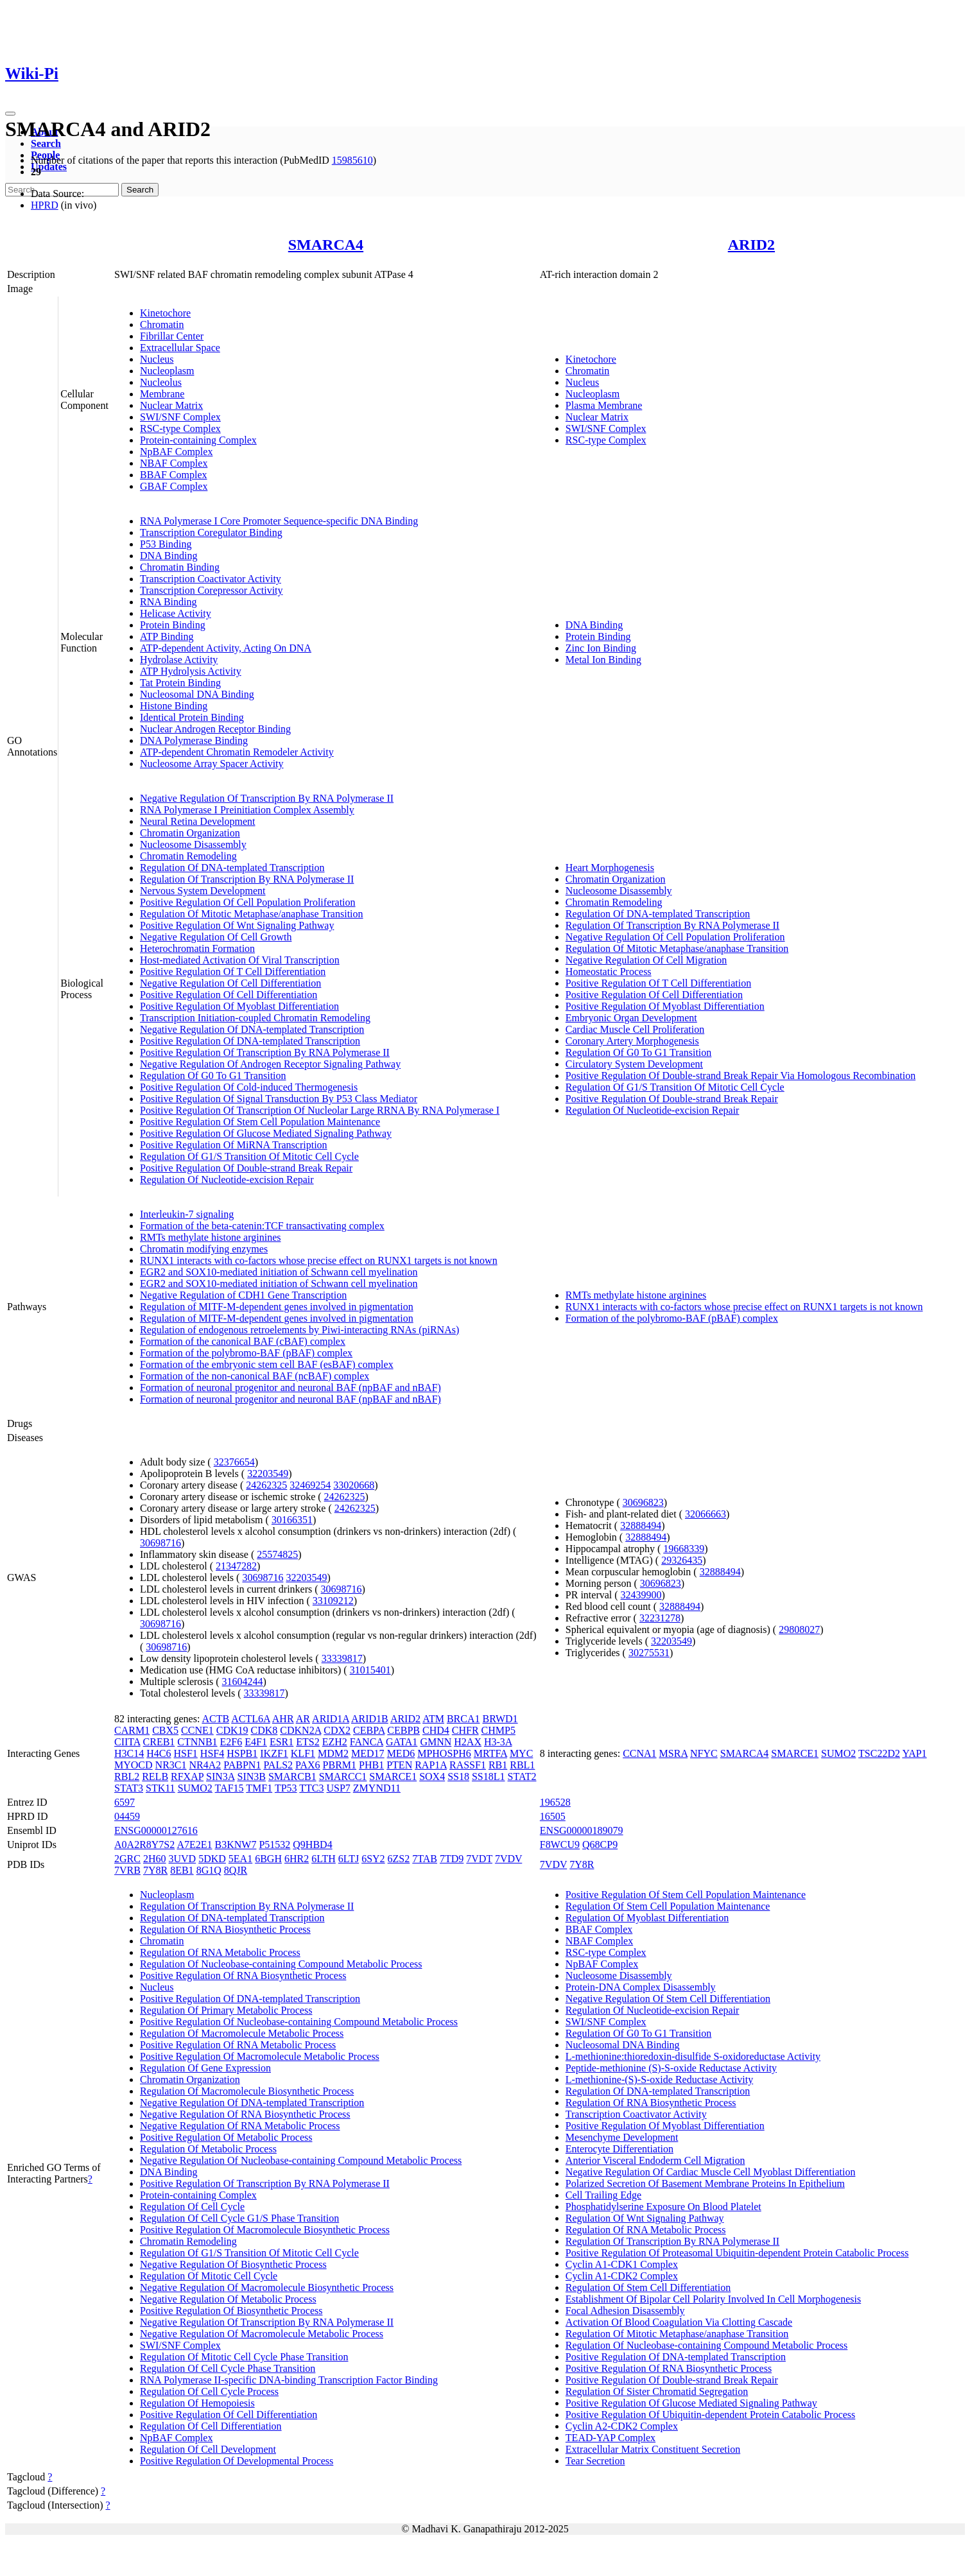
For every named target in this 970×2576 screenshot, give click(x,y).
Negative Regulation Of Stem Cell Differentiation (668, 1998)
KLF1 (303, 1753)
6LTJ (348, 1858)
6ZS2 (399, 1858)
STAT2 (522, 1776)
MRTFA (490, 1753)
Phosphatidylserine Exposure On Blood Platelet (663, 2206)
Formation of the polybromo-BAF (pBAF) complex (246, 1352)
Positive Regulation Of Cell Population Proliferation (248, 902)
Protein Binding (172, 624)
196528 (555, 1802)
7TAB (424, 1858)
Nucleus (156, 359)
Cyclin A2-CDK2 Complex (622, 2426)
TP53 (286, 1788)
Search (46, 143)
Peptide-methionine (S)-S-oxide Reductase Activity (671, 2067)
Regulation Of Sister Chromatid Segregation (657, 2391)
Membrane (162, 393)
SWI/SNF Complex (180, 416)
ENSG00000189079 (581, 1830)
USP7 (338, 1788)
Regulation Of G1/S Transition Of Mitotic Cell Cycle (249, 1156)
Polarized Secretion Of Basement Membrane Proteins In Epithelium (705, 2183)
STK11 (160, 1788)
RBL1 (522, 1764)
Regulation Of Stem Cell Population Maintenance (668, 1906)
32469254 (310, 1485)
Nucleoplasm (167, 370)
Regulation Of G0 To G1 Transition (213, 1075)
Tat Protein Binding (180, 682)
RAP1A (431, 1764)
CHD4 (435, 1730)
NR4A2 (205, 1764)
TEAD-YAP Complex (610, 2437)
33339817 (342, 1658)
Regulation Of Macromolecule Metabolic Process (241, 2033)
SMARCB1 (292, 1776)
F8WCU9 (560, 1844)
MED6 (401, 1753)
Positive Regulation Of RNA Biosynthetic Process (243, 1975)
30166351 (292, 1519)
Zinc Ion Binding (601, 648)
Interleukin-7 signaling (187, 1214)
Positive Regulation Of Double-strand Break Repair (246, 1168)
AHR (283, 1718)
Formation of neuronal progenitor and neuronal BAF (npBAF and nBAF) (290, 1387)
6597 (124, 1802)
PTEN (399, 1764)
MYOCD (133, 1764)
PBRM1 (339, 1764)
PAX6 (307, 1764)
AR (303, 1718)
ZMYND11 (377, 1788)
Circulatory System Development (634, 1064)
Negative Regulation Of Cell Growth (215, 936)
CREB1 (159, 1741)
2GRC (127, 1858)
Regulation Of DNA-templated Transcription (232, 867)
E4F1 (256, 1741)
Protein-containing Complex (198, 440)
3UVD (182, 1858)
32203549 (267, 1473)
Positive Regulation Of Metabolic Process (226, 2137)
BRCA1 (463, 1718)
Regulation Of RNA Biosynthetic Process (225, 1929)
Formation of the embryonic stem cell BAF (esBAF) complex (267, 1364)
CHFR (465, 1730)
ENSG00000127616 (156, 1830)
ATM (433, 1718)
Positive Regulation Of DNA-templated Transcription (250, 1040)
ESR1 (281, 1741)
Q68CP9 (600, 1844)
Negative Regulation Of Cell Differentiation (230, 983)
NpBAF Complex (176, 451)
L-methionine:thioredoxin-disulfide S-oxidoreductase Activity (693, 2056)
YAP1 (914, 1753)
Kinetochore (165, 312)
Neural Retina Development (197, 821)
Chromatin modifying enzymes (204, 1248)
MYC (521, 1753)
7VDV (508, 1858)
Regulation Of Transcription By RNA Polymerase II (247, 879)
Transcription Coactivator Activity (210, 578)
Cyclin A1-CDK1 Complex (622, 2264)
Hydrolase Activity (179, 659)
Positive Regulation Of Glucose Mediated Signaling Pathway (266, 1133)
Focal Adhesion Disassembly (625, 2310)
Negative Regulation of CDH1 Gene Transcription (243, 1295)
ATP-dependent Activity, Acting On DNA (225, 648)
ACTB (215, 1718)
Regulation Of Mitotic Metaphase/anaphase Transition (251, 913)
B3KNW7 (236, 1844)
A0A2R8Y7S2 (144, 1844)
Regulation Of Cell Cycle (192, 2206)
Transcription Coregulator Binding (211, 532)
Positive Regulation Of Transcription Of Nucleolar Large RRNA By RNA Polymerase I (319, 1110)
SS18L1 (488, 1776)
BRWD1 (499, 1718)
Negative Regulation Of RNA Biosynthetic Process (245, 2114)
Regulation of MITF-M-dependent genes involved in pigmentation (276, 1306)
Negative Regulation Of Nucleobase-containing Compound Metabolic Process (301, 2160)
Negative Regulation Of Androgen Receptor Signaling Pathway (270, 1064)
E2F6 (231, 1741)
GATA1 (401, 1741)
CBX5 (165, 1730)
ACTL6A (250, 1718)
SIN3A (220, 1776)
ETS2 (307, 1741)
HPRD (44, 205)
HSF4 (212, 1753)
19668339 (683, 1548)
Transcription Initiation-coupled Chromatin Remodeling (255, 1017)
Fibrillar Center (172, 336)
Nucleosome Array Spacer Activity (212, 763)
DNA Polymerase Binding (194, 740)
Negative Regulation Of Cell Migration (646, 960)
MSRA (673, 1753)
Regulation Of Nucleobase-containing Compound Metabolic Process (281, 1963)
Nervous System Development (203, 890)
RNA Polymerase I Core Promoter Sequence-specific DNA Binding (279, 520)
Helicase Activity (175, 613)
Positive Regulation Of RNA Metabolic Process (238, 2044)
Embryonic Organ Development (631, 1017)
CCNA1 (639, 1753)
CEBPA (369, 1730)
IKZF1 (274, 1753)
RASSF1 (467, 1764)
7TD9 (451, 1858)
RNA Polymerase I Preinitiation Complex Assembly (247, 809)
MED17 (368, 1753)
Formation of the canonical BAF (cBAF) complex (242, 1341)
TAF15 (229, 1788)
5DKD (212, 1858)
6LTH (323, 1858)
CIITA (127, 1741)
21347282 (236, 1565)
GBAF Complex (173, 486)
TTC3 (311, 1788)
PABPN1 (242, 1764)
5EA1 (240, 1858)
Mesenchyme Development (622, 2137)
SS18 (458, 1776)
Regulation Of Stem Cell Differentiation (648, 2287)
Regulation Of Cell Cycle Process (209, 2391)
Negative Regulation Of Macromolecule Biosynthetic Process (267, 2287)
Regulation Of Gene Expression (205, 2067)
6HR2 (296, 1858)
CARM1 (132, 1730)
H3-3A (498, 1741)
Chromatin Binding (180, 567)
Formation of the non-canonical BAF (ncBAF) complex (254, 1375)
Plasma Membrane (604, 405)
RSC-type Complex (180, 428)
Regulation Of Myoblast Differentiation (647, 1917)
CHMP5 (498, 1730)
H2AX (467, 1741)
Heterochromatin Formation (197, 948)
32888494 (640, 1525)
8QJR (235, 1870)
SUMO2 (195, 1788)
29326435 (681, 1560)
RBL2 (126, 1776)
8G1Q (208, 1870)
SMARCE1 (393, 1776)
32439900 (641, 1594)
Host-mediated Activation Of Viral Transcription (240, 960)
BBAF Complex (173, 474)
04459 (127, 1816)
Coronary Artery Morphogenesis (632, 1040)
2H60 (154, 1858)
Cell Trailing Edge (603, 2195)
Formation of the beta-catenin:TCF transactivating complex (262, 1225)
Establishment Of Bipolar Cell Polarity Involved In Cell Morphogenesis (713, 2299)
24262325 (266, 1485)
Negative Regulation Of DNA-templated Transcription (252, 1029)
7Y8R (155, 1870)
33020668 (353, 1485)
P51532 (274, 1844)
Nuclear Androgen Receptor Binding (215, 728)
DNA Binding (168, 555)
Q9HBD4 (312, 1844)
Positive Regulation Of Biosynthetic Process (231, 2310)
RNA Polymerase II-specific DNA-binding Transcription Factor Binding (289, 2379)
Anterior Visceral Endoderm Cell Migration (655, 2160)
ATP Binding (166, 636)
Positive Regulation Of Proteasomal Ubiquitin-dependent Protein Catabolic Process (737, 2252)
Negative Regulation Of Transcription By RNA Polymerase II (267, 798)
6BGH (268, 1858)
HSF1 (186, 1753)
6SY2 (373, 1858)
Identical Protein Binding (192, 717)
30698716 (160, 1542)
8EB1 (181, 1870)
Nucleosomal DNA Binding (197, 694)
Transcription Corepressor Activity (211, 590)
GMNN (435, 1741)
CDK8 (264, 1730)
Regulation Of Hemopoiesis (197, 2403)
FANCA (366, 1741)
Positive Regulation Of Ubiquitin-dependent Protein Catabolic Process (710, 2414)
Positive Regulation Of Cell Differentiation (228, 994)
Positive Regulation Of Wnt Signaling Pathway (237, 925)
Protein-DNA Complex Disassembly (641, 1987)
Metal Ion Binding (603, 659)
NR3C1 (171, 1764)
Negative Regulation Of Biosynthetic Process (233, 2264)
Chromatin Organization (190, 832)
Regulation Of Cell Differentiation (211, 2426)
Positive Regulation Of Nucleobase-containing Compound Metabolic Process (299, 2021)
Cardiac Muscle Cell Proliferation (635, 1029)
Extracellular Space (180, 347)
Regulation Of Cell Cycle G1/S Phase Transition (239, 2218)
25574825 (277, 1554)
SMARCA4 (325, 244)
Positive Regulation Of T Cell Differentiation (232, 971)
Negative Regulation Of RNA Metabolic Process (240, 2125)
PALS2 (278, 1764)
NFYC (704, 1753)
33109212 (333, 1600)
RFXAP (187, 1776)
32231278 (659, 1617)
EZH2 (334, 1741)
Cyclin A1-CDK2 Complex (622, 2275)
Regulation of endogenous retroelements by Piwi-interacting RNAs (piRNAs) (299, 1329)
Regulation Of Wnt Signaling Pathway (645, 2218)
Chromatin (162, 324)
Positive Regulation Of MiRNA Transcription (233, 1144)
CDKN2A (300, 1730)
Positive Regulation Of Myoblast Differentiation (239, 1006)
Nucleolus (161, 382)
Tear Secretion (595, 2460)
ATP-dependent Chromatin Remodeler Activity (237, 752)
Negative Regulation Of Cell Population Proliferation (675, 936)
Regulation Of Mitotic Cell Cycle (208, 2275)
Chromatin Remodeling (188, 856)
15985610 (352, 160)
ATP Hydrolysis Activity (190, 671)
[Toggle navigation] (10, 114)
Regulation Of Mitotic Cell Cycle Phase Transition (244, 2356)
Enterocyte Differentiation (619, 2148)
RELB (155, 1776)
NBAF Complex (173, 463)
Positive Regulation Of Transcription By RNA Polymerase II (265, 1052)
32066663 (705, 1513)
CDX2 (337, 1730)
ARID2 (751, 244)
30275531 (649, 1652)
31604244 (242, 1681)
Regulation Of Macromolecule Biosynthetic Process (247, 2091)
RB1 (498, 1764)
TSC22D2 (879, 1753)
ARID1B (369, 1718)
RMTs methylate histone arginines (210, 1237)
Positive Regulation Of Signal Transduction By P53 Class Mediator (278, 1098)
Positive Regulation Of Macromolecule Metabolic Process (259, 2056)
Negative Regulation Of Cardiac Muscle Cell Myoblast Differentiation (711, 2171)
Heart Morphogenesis (610, 867)
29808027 (799, 1629)
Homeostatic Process (609, 971)
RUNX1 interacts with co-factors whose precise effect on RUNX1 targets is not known (319, 1260)
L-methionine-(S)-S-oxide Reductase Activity (659, 2079)
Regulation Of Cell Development (208, 2449)
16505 (553, 1816)
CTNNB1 (197, 1741)
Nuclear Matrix (171, 405)
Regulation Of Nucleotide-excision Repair (227, 1179)
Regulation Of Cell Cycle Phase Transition (227, 2368)
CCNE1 (197, 1730)
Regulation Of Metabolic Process (208, 2148)
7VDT (479, 1858)
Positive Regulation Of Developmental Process (236, 2460)
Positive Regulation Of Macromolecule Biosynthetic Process (265, 2229)
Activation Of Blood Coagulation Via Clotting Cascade (679, 2322)
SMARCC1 (343, 1776)
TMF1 (259, 1788)
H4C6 (158, 1753)
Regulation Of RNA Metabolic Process (220, 1952)
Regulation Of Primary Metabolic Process (226, 2010)
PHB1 (371, 1764)
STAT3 (128, 1788)
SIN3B (251, 1776)
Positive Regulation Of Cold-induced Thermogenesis (249, 1087)
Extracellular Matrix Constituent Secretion (653, 2449)
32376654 (234, 1462)
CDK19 (232, 1730)
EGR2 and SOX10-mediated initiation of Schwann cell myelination (278, 1271)
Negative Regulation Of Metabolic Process (228, 2299)
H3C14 (129, 1753)
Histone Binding (173, 705)
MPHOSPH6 (444, 1753)
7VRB (127, 1870)
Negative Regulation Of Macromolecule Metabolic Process (261, 2333)
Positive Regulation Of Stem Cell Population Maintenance (260, 1121)
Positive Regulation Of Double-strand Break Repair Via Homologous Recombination (740, 1075)
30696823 (643, 1502)
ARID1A (330, 1718)
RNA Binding (168, 601)
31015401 (370, 1669)
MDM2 (333, 1753)
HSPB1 (242, 1753)
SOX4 (432, 1776)
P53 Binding (165, 544)
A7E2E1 (194, 1844)
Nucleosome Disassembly (193, 844)
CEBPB (403, 1730)
